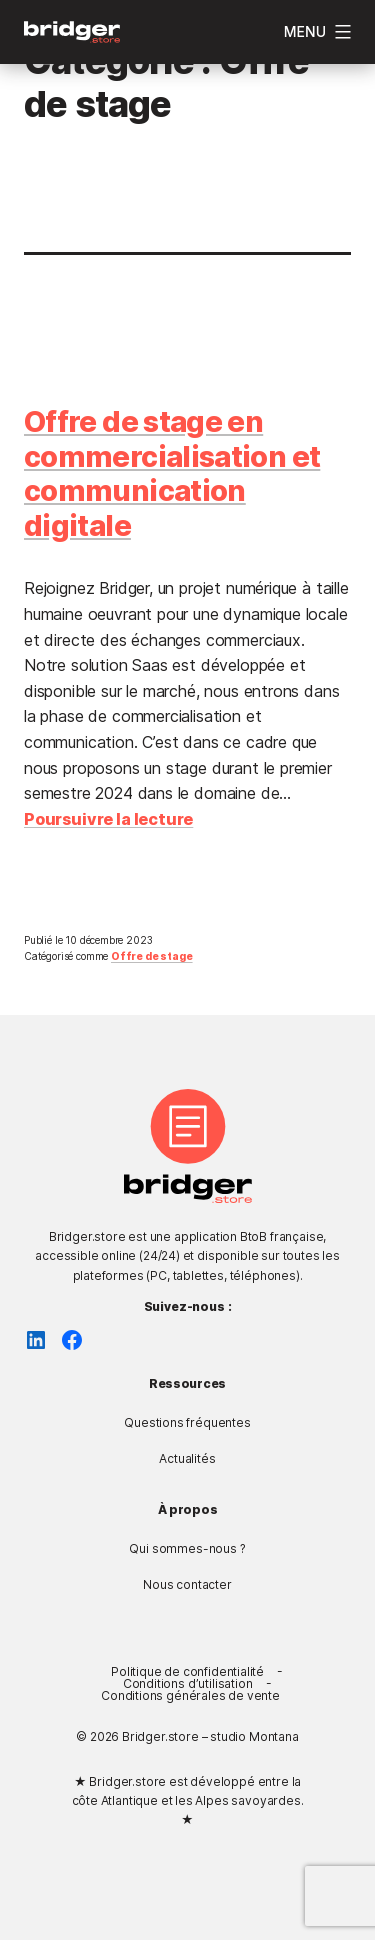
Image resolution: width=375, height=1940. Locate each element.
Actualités (187, 1458)
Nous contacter (187, 1584)
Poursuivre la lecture (108, 819)
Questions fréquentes (187, 1422)
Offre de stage (152, 956)
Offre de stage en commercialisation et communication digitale (172, 473)
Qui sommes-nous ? (187, 1548)
